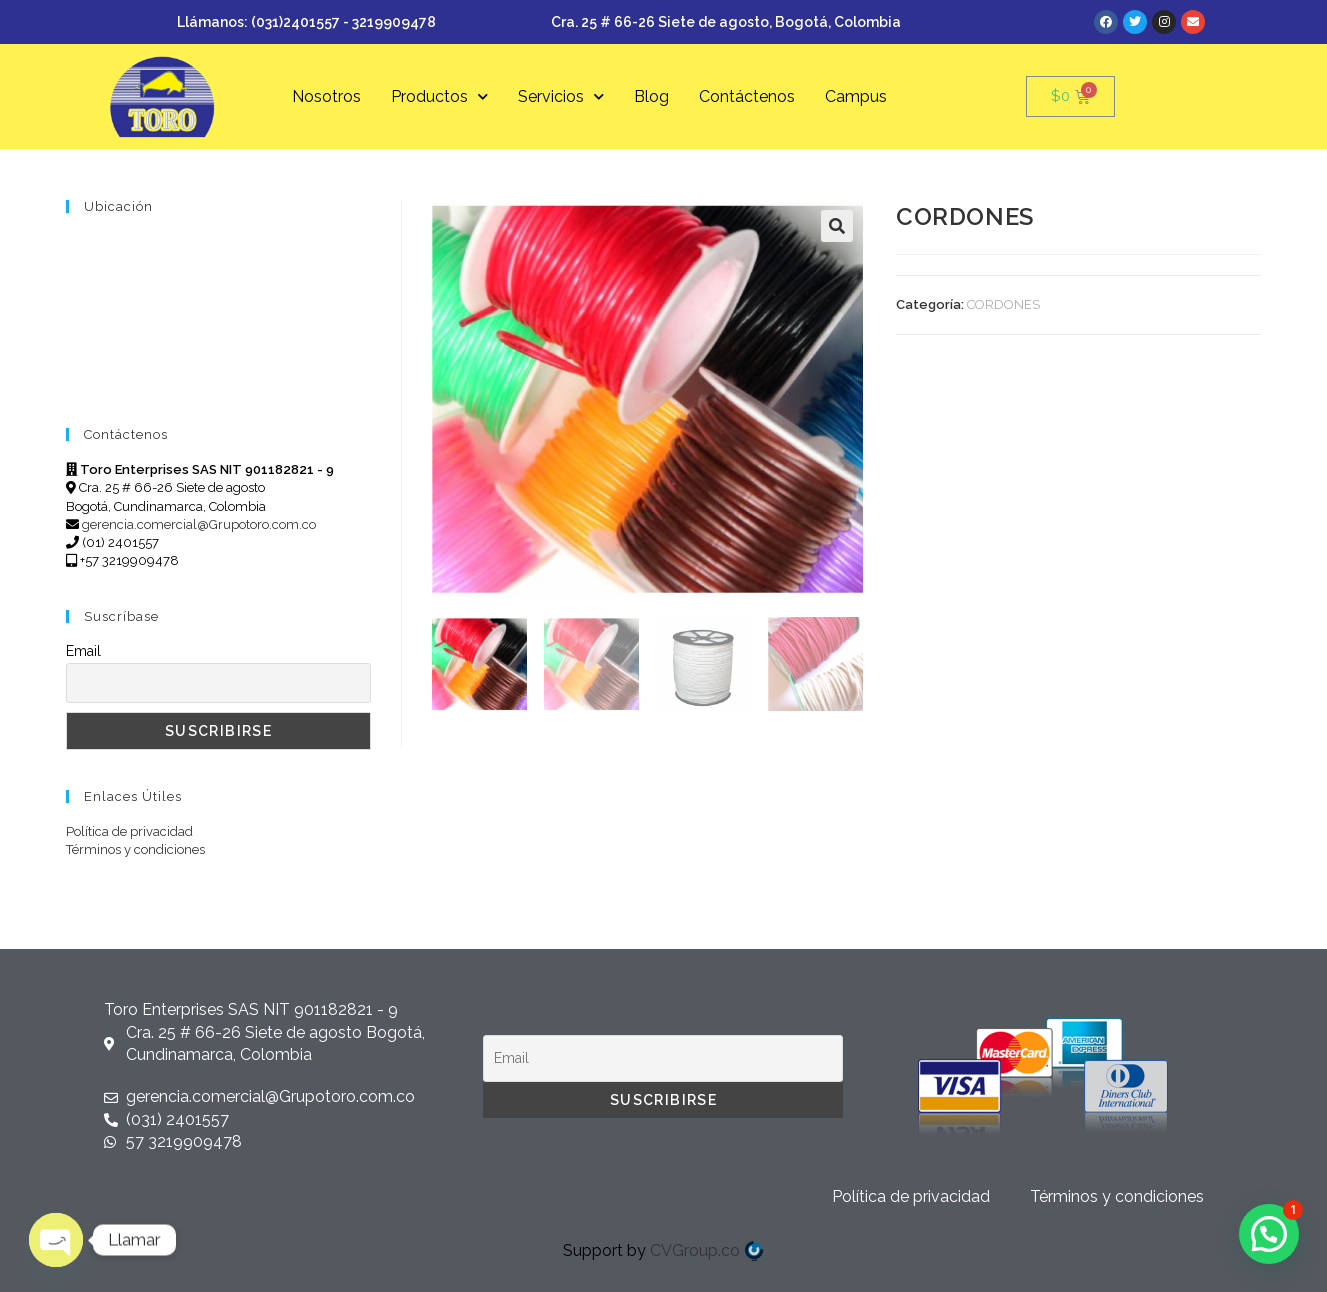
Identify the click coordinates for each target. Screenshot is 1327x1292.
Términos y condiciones (135, 849)
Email (83, 651)
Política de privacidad (129, 831)
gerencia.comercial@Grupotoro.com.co (199, 524)
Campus (856, 96)
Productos (439, 96)
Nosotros (326, 96)
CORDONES (1003, 304)
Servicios (561, 96)
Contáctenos (747, 96)
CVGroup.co (707, 1250)
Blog (651, 96)
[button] (837, 226)
